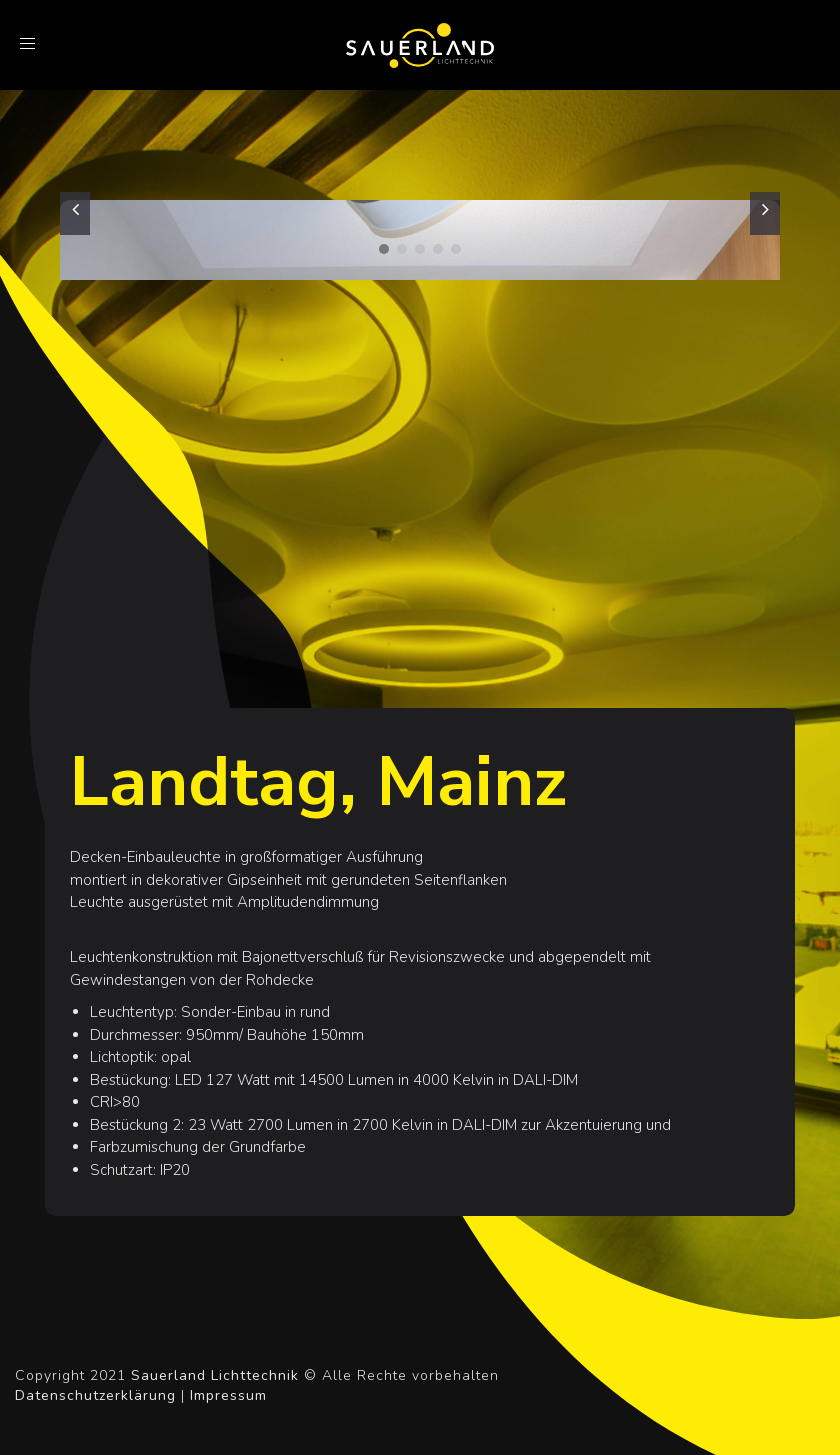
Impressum (228, 1395)
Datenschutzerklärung (95, 1395)
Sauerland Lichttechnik (215, 1375)
